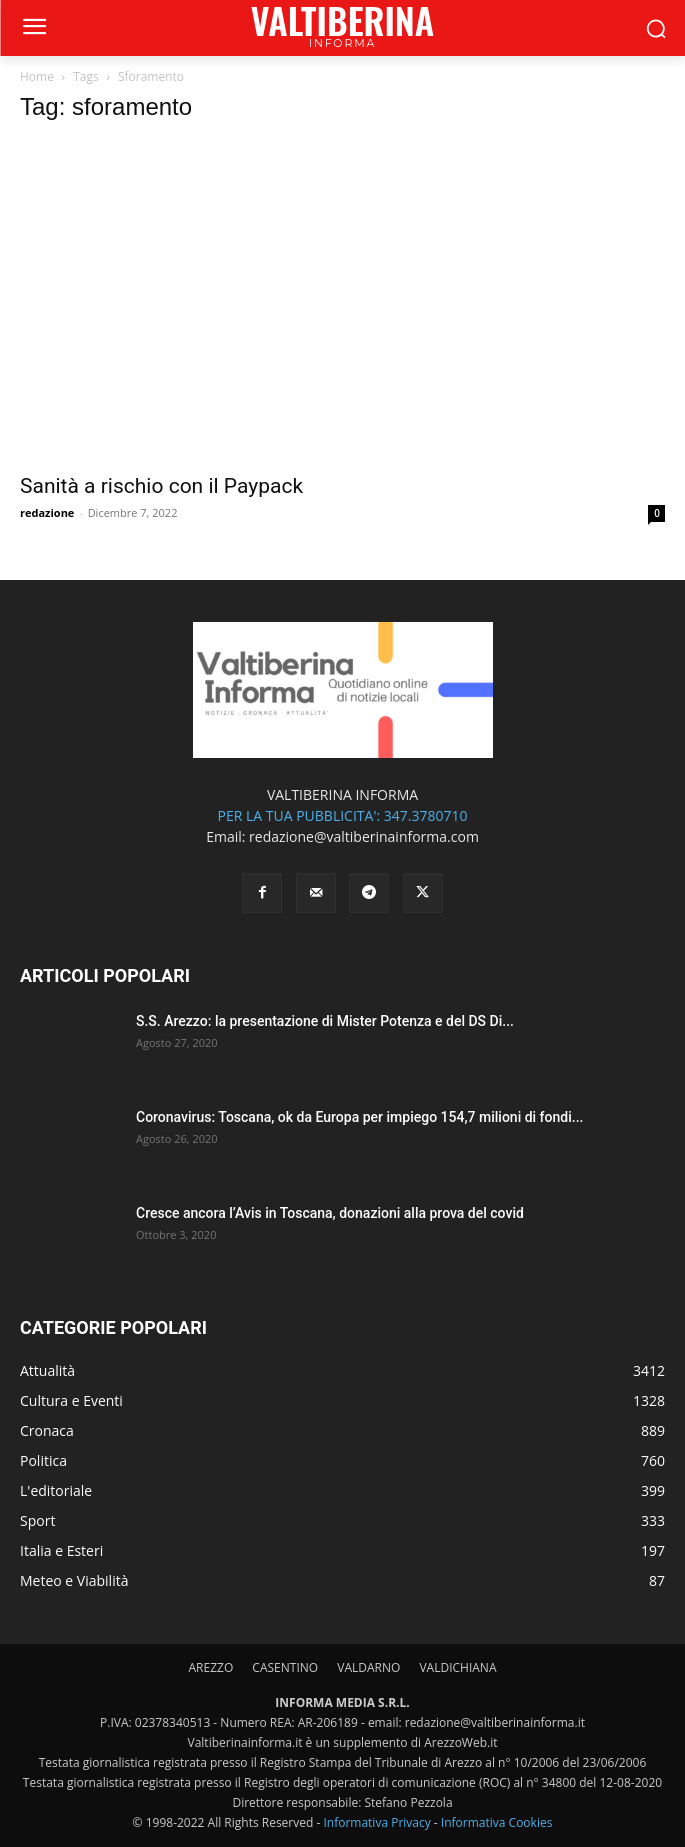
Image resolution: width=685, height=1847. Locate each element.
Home (37, 76)
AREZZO (211, 1667)
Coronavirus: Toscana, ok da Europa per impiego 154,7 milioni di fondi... (359, 1117)
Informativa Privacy (376, 1822)
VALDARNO (368, 1667)
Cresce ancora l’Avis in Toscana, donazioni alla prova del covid (330, 1213)
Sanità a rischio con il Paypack (161, 486)
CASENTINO (285, 1667)
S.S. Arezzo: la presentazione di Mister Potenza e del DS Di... (325, 1021)
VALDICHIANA (457, 1667)
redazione (47, 512)
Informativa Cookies (497, 1822)
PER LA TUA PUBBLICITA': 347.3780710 (342, 815)
